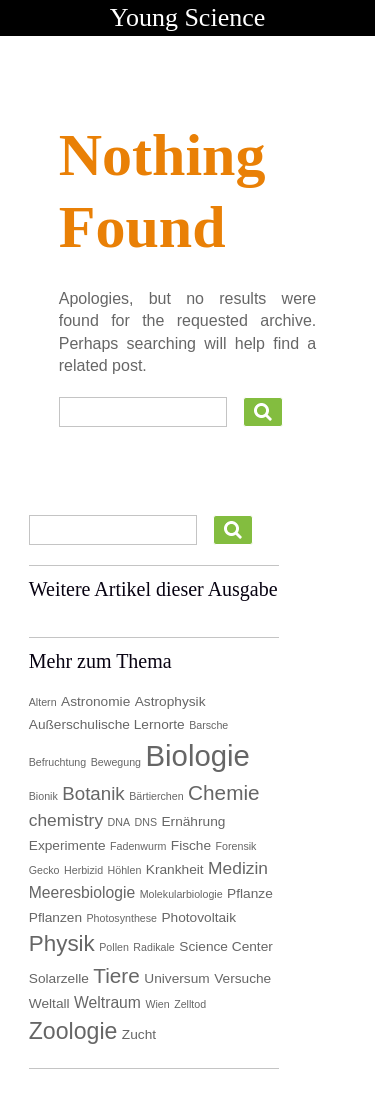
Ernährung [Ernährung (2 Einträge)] (193, 821)
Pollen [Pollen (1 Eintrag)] (114, 947)
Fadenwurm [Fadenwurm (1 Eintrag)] (138, 846)
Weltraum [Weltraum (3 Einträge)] (107, 1002)
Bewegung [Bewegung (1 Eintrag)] (116, 762)
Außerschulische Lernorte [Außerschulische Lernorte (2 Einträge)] (107, 724)
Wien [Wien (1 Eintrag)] (157, 1004)
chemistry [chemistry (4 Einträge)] (66, 820)
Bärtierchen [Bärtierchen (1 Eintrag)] (156, 796)
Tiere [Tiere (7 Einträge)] (116, 975)
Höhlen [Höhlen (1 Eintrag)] (125, 870)
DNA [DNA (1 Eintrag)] (119, 822)
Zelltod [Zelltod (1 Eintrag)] (190, 1004)
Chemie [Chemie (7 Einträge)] (224, 792)
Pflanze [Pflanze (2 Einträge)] (250, 893)
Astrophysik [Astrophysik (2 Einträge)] (170, 701)
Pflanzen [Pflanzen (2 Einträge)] (55, 917)
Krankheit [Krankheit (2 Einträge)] (175, 869)
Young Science (188, 17)
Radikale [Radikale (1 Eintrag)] (153, 947)
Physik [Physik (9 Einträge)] (62, 943)
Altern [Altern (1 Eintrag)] (43, 702)
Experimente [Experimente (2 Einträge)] (67, 845)
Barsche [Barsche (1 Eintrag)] (208, 725)
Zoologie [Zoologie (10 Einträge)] (73, 1031)
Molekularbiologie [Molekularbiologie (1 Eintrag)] (181, 894)
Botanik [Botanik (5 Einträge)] (93, 793)
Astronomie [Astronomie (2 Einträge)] (95, 701)
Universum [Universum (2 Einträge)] (176, 978)
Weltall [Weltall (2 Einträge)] (49, 1003)
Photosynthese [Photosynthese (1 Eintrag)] (121, 918)
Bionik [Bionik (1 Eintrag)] (43, 796)
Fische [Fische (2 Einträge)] (191, 845)
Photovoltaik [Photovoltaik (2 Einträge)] (198, 917)
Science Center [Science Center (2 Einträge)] (226, 946)
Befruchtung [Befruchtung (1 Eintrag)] (57, 762)
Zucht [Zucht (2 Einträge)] (139, 1034)
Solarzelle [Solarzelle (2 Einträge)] (59, 978)
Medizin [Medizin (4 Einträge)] (238, 868)
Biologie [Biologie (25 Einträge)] (198, 755)
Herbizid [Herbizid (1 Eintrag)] (83, 870)
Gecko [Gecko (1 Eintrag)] (44, 870)
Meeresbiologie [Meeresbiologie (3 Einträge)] (82, 892)
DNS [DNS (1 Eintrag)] (146, 822)
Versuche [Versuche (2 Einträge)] (242, 978)
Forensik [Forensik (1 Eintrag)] (236, 846)
